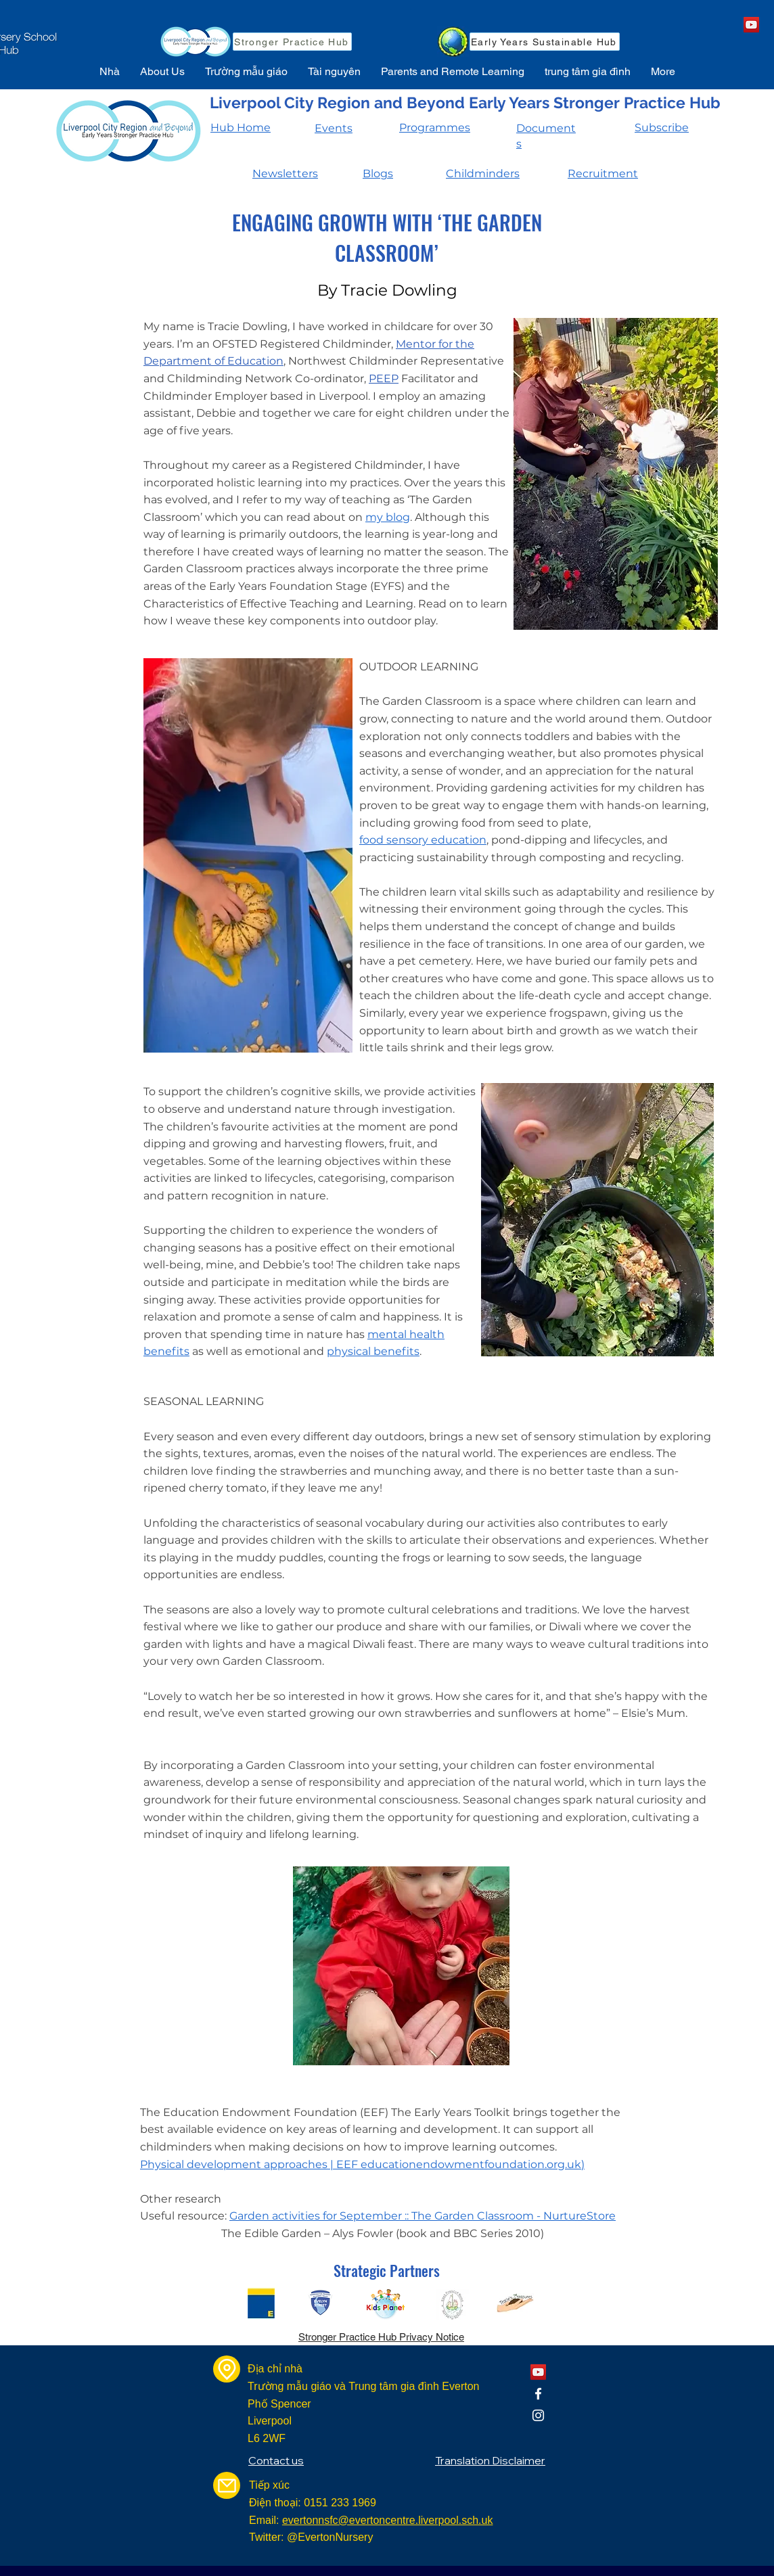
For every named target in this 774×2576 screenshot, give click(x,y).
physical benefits (373, 1351)
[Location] (226, 2369)
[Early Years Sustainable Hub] (545, 41)
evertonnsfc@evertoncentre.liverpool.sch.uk (387, 2520)
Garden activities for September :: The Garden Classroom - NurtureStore (422, 2215)
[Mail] (226, 2485)
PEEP (384, 378)
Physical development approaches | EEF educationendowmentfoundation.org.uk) (362, 2164)
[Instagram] (538, 2415)
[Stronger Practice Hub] (292, 41)
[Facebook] (538, 2393)
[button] (162, 72)
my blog (387, 517)
